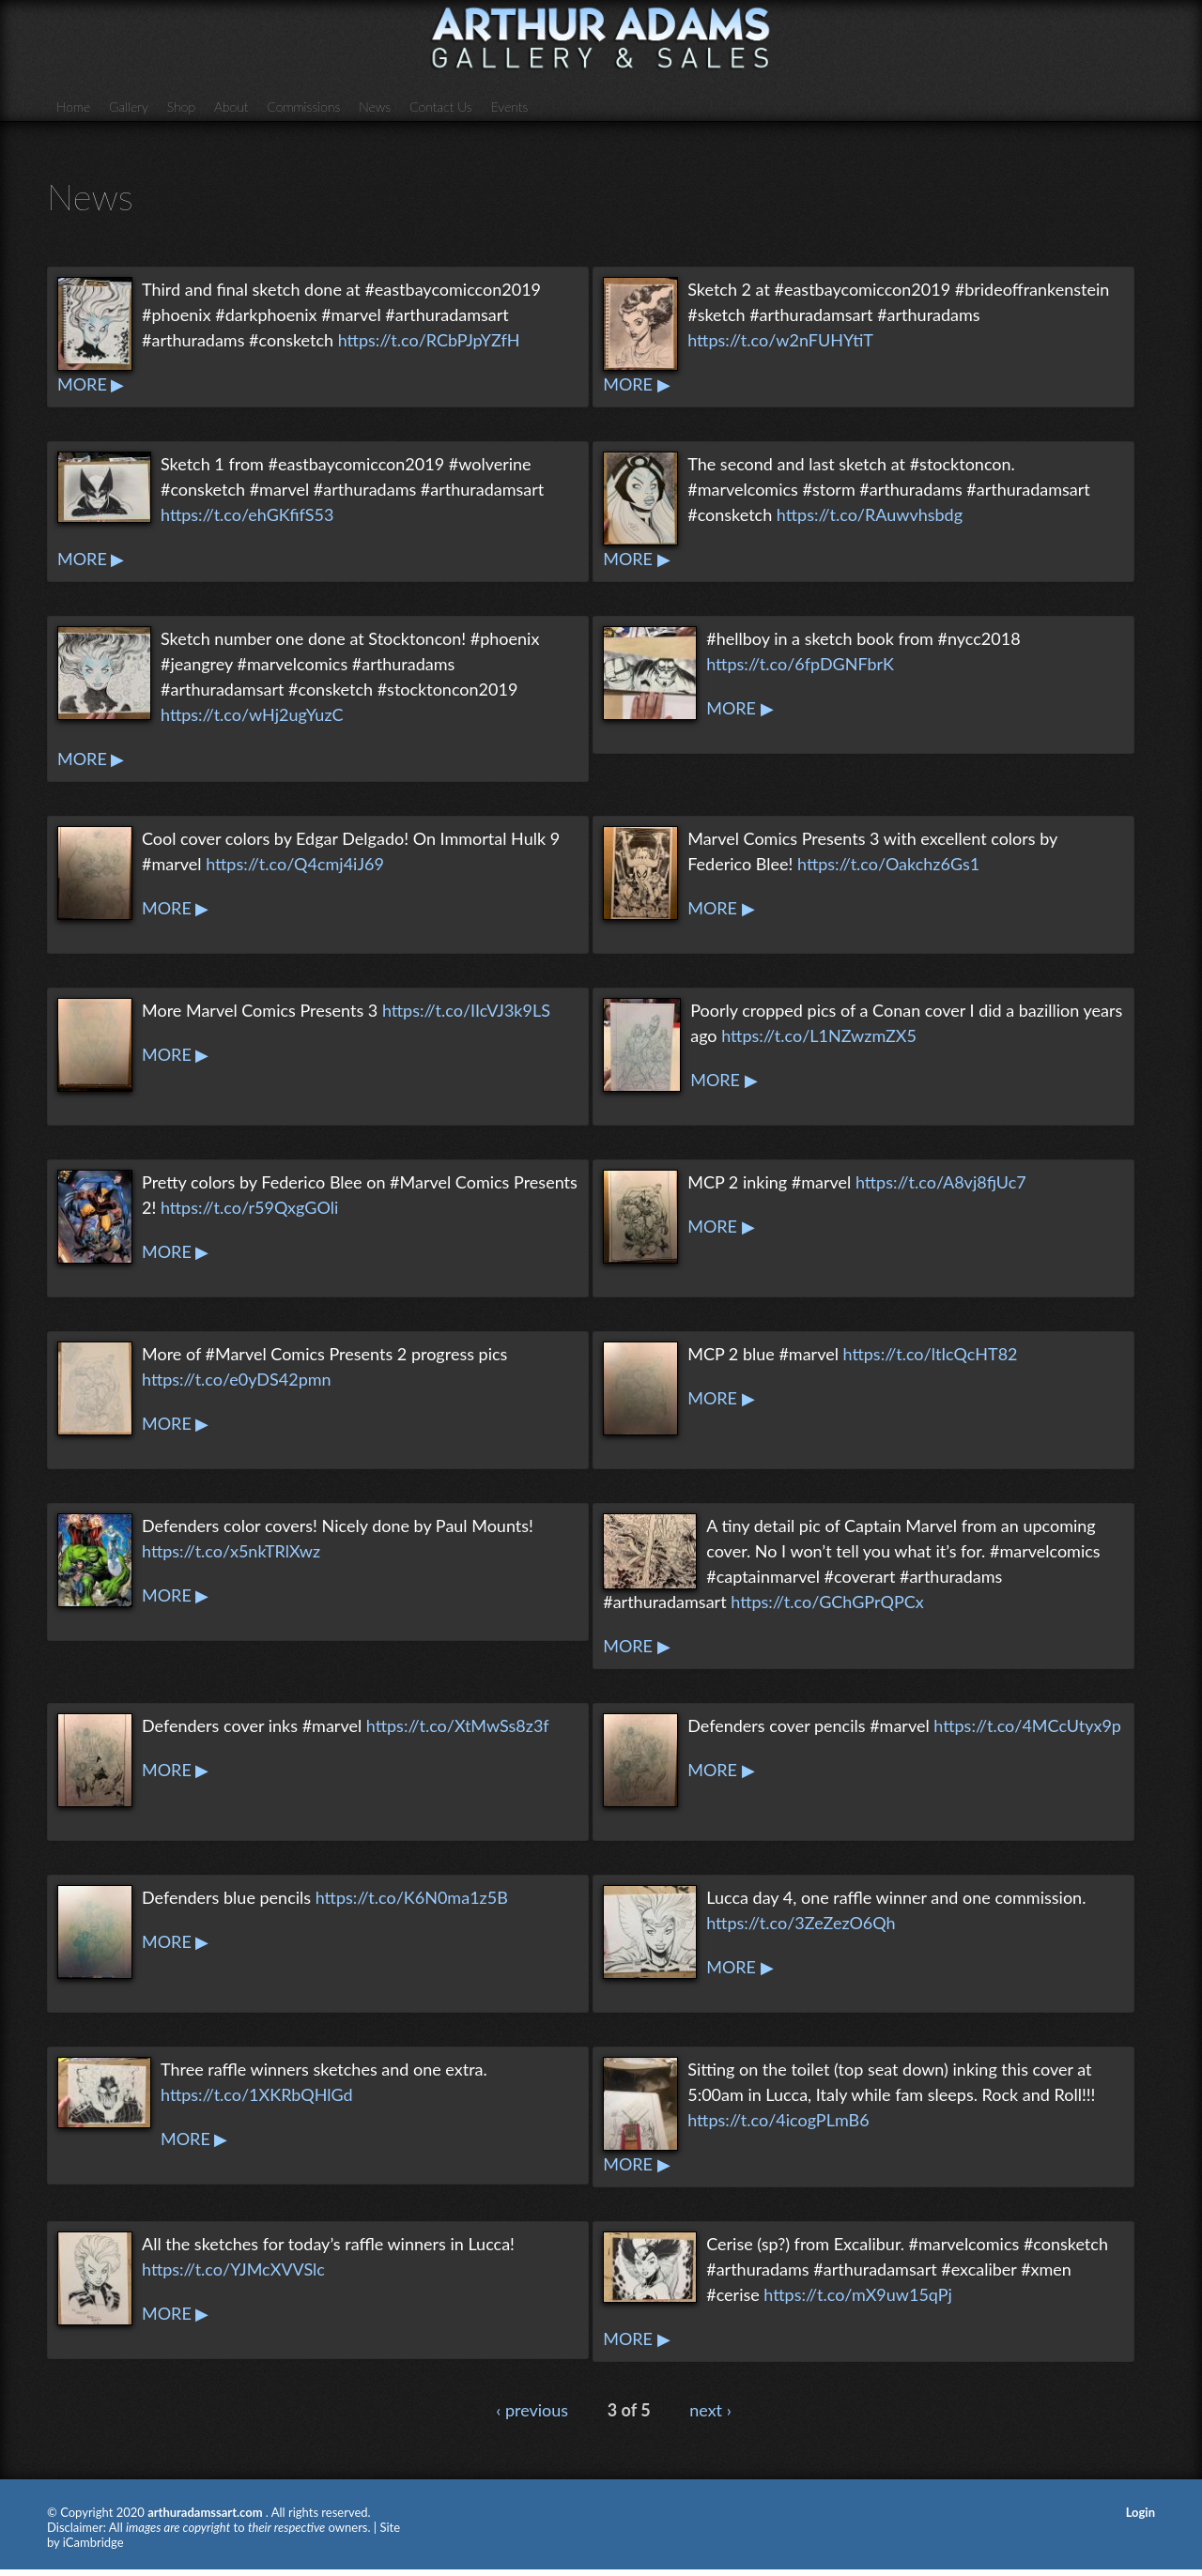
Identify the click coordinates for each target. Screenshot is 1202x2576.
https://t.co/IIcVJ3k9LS (466, 1010)
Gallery (128, 107)
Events (510, 107)
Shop (181, 107)
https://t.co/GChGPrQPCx (827, 1601)
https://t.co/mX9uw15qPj (857, 2294)
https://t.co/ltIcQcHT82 (930, 1353)
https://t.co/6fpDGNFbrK (800, 663)
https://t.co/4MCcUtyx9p (1027, 1725)
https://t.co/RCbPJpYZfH (429, 340)
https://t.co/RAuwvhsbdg (870, 514)
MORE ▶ (90, 384)
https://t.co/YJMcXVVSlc (233, 2269)
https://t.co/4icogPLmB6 (778, 2119)
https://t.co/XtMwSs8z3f (457, 1725)
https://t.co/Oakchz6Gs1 (888, 863)
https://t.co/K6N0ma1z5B (412, 1897)
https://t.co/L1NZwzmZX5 (819, 1035)
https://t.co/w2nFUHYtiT (780, 340)
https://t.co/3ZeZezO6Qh (800, 1922)
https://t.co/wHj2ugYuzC (252, 714)
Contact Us (440, 107)
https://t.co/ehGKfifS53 (247, 514)
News (375, 107)
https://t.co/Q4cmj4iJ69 (295, 863)
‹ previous (532, 2410)
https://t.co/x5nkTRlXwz (231, 1551)
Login (1140, 2512)
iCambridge (93, 2542)
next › (710, 2410)
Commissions (303, 107)
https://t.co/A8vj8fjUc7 (940, 1182)
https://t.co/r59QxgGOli (249, 1207)
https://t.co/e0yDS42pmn (236, 1379)
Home (73, 107)
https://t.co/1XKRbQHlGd (257, 2094)
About (231, 107)
